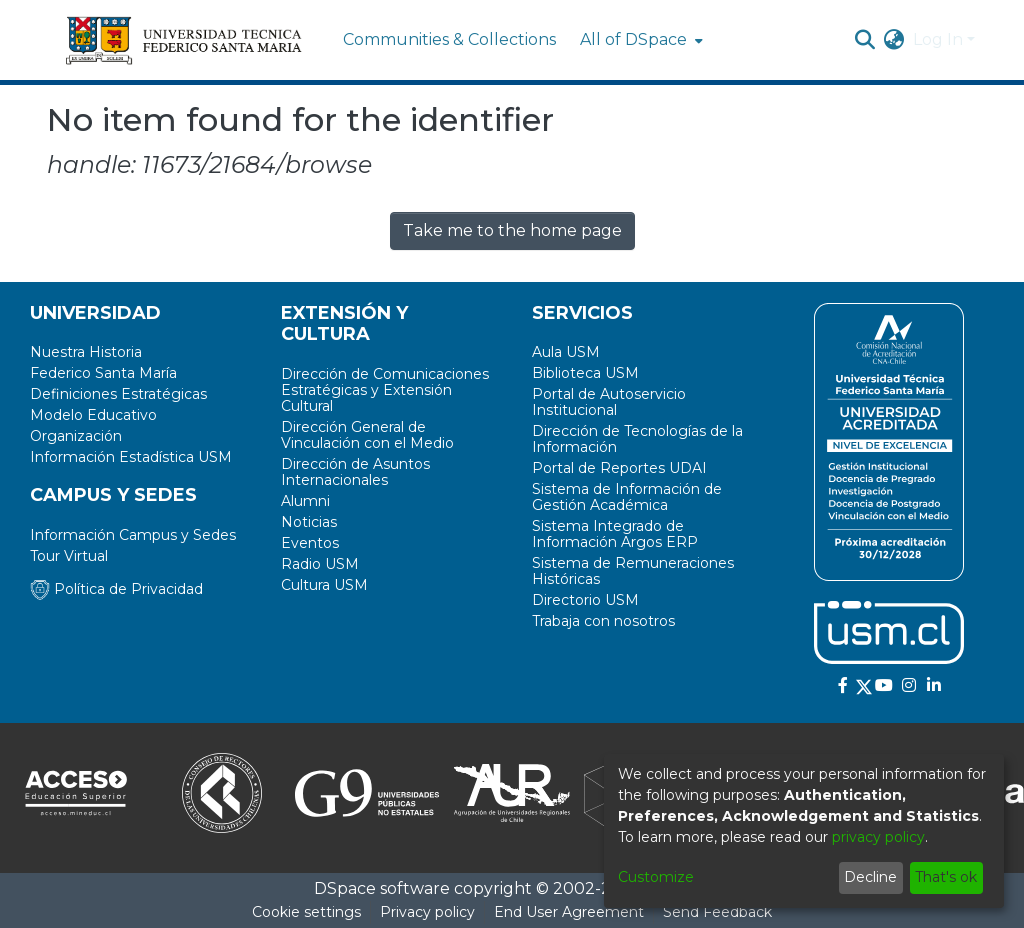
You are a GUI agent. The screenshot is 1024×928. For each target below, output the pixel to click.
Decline (870, 877)
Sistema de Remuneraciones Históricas (633, 571)
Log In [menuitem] (938, 39)
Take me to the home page (512, 230)
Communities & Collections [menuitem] (449, 39)
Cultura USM (324, 585)
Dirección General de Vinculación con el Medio (367, 435)
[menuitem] (639, 40)
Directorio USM (585, 600)
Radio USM (320, 564)
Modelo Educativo (93, 415)
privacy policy (878, 837)
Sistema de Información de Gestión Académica (627, 497)
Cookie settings (306, 912)
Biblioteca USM (585, 373)
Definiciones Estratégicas (118, 394)
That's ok (946, 877)
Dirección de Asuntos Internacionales (355, 472)
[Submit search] (865, 40)
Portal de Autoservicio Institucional (609, 402)
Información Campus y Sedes (133, 535)
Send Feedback (717, 912)
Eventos (310, 543)
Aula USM (566, 352)
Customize (656, 877)
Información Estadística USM (131, 457)
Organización (76, 436)
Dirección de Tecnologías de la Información (637, 439)
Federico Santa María (103, 373)
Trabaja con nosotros (603, 621)
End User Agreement (569, 912)
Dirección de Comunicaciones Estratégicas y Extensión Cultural (385, 390)
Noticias (309, 522)
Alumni (305, 501)
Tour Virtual (69, 556)
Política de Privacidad (116, 589)
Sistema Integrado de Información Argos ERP (615, 534)
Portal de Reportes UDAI (619, 468)
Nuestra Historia (86, 352)
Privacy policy (427, 912)
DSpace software (382, 888)
